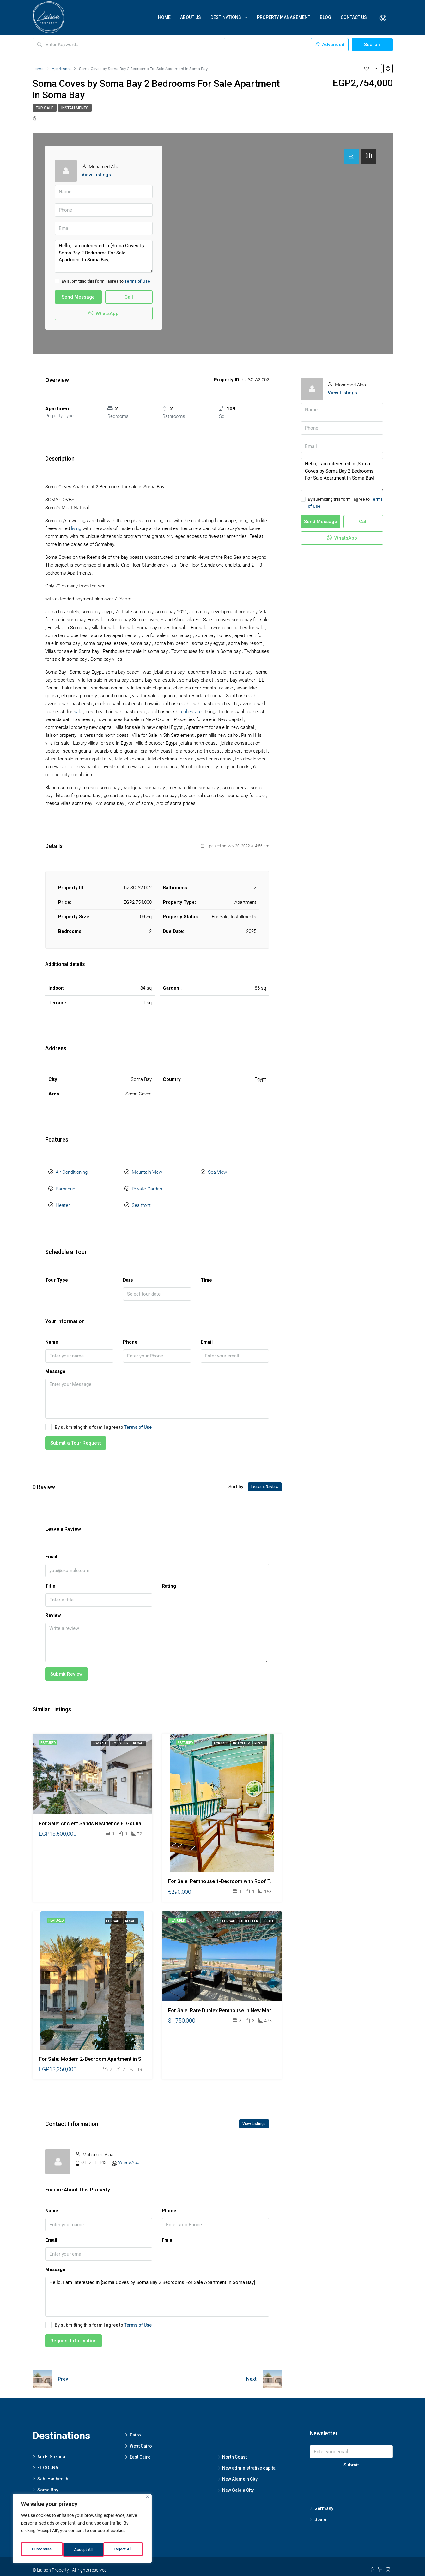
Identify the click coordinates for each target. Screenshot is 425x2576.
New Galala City (238, 2482)
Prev (63, 2371)
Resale (138, 1736)
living (76, 528)
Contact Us (354, 17)
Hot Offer (120, 1736)
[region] (82, 2530)
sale (78, 711)
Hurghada (47, 2493)
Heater (63, 1199)
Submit (351, 2457)
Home (164, 17)
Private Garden (147, 1185)
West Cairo (141, 2438)
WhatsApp (103, 313)
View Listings (96, 174)
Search (372, 44)
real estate (190, 711)
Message (55, 1364)
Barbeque (65, 1185)
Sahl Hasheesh (52, 2471)
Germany (323, 2501)
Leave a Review (264, 1479)
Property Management (283, 17)
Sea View (217, 1171)
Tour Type (56, 1273)
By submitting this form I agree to (102, 281)
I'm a (167, 2232)
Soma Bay (47, 2482)
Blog (325, 17)
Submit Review (66, 1667)
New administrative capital (249, 2460)
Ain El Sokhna (51, 2449)
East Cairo (140, 2449)
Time (206, 1273)
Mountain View (147, 1171)
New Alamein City (240, 2471)
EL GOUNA (47, 2460)
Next (251, 2371)
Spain (320, 2512)
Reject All (83, 2549)
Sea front (141, 1199)
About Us (190, 17)
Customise (41, 2549)
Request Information (73, 2333)
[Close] (147, 2500)
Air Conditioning (72, 1171)
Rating (169, 1578)
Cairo (135, 2427)
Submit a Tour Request (75, 1435)
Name (51, 1335)
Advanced (329, 44)
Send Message (78, 297)
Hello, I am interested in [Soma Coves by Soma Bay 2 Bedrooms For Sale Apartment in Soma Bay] (104, 256)
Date (128, 1273)
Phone (130, 1335)
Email (207, 1335)
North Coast (234, 2449)
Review (53, 1608)
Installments (74, 108)
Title (50, 1578)
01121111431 (95, 2155)
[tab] (351, 156)
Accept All (123, 2549)
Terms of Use (137, 281)
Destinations (225, 17)
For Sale (44, 108)
